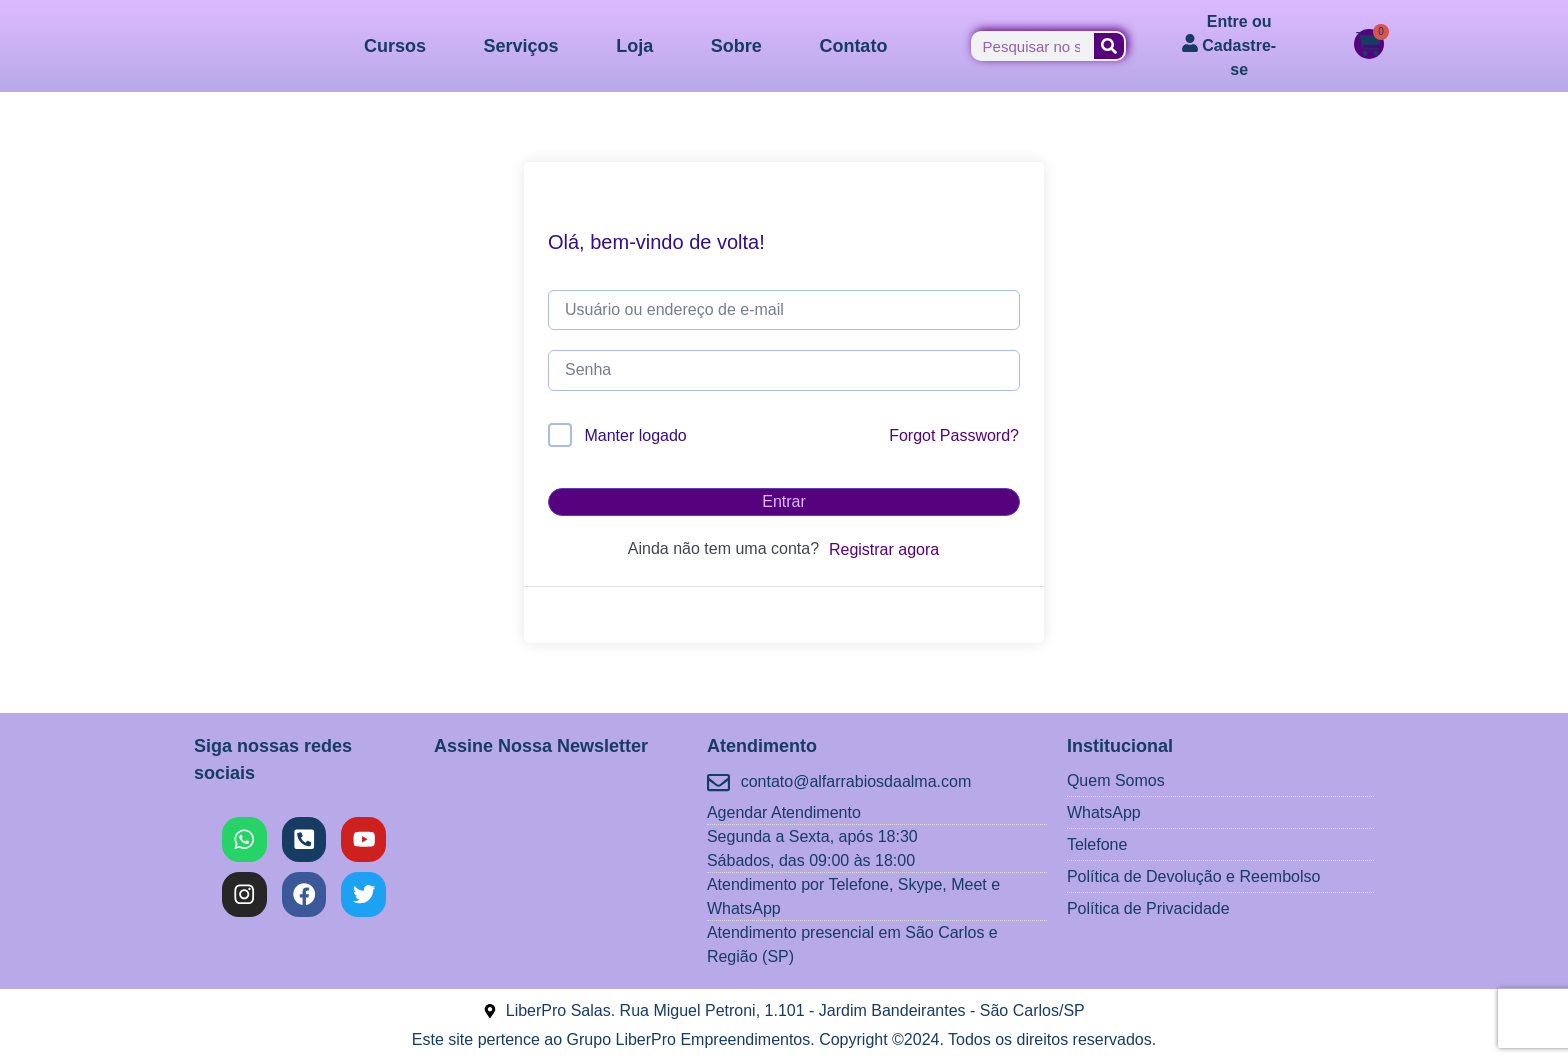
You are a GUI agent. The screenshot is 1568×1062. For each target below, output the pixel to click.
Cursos (395, 46)
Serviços (521, 46)
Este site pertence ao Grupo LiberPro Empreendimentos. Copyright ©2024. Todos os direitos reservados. (784, 1039)
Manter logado (635, 435)
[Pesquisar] (1109, 46)
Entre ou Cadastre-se (1239, 45)
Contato (853, 46)
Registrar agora (884, 549)
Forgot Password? (954, 435)
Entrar (784, 501)
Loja (634, 46)
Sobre (736, 46)
